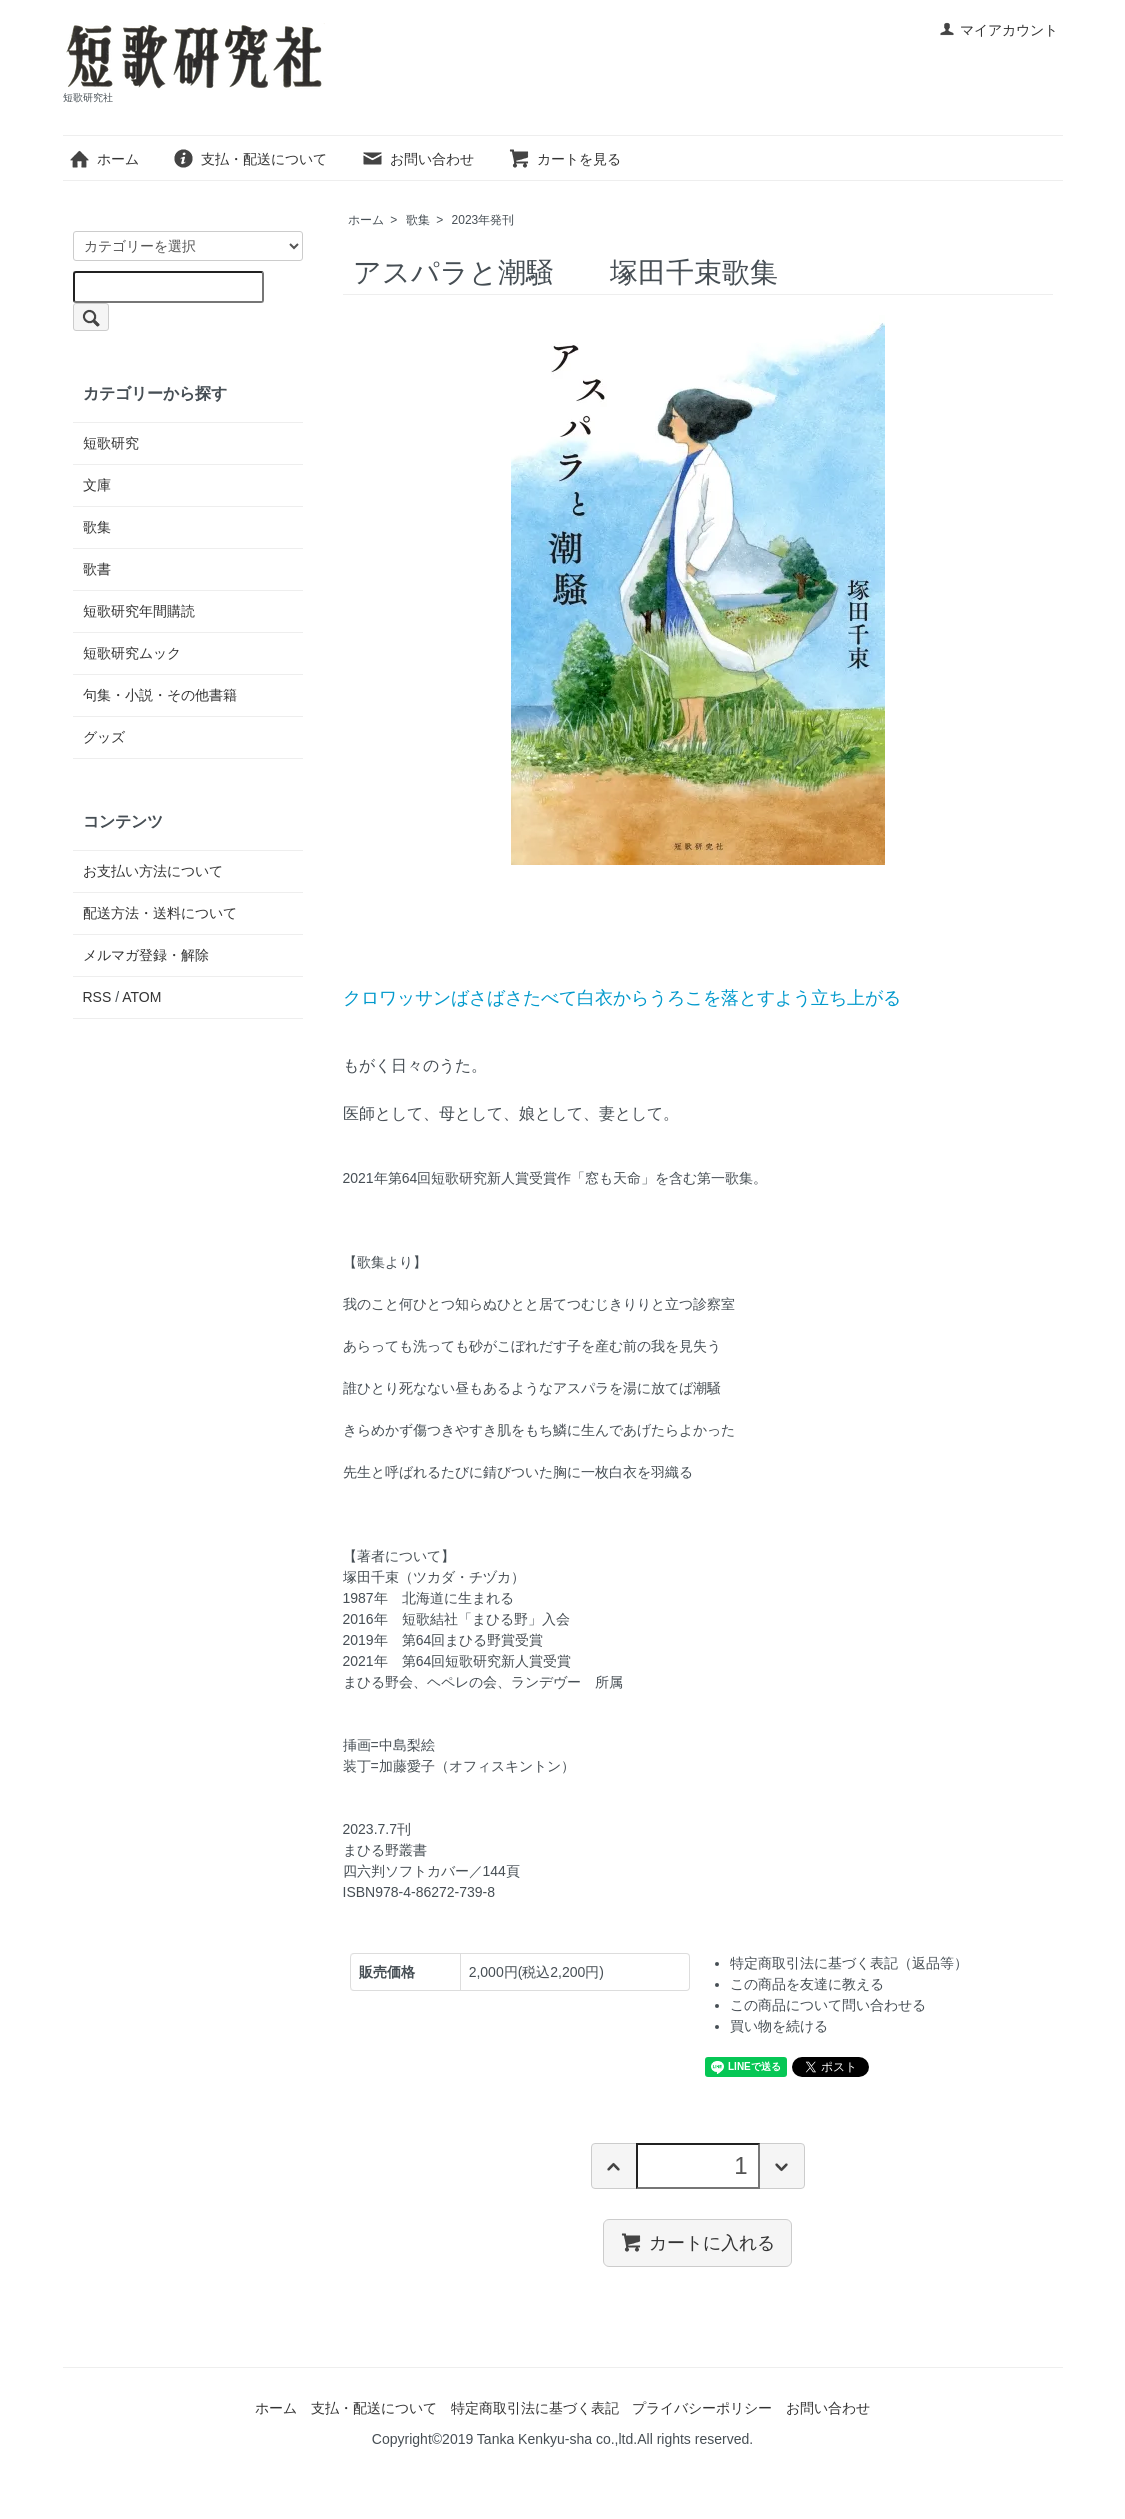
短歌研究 (111, 443)
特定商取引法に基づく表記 (535, 2408)
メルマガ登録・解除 (146, 955)
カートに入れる (697, 2242)
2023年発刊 (483, 220)
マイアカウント (998, 30)
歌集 (418, 220)
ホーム (103, 159)
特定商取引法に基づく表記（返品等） (849, 1963)
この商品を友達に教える (807, 1984)
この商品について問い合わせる (828, 2005)
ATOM (141, 997)
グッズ (104, 737)
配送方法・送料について (160, 913)
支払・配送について (249, 159)
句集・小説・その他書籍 (160, 695)
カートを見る (564, 159)
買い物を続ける (779, 2026)
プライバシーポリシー (702, 2408)
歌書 (97, 569)
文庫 (97, 485)
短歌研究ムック (132, 653)
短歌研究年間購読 (139, 611)
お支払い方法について (153, 871)
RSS (97, 997)
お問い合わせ (417, 159)
